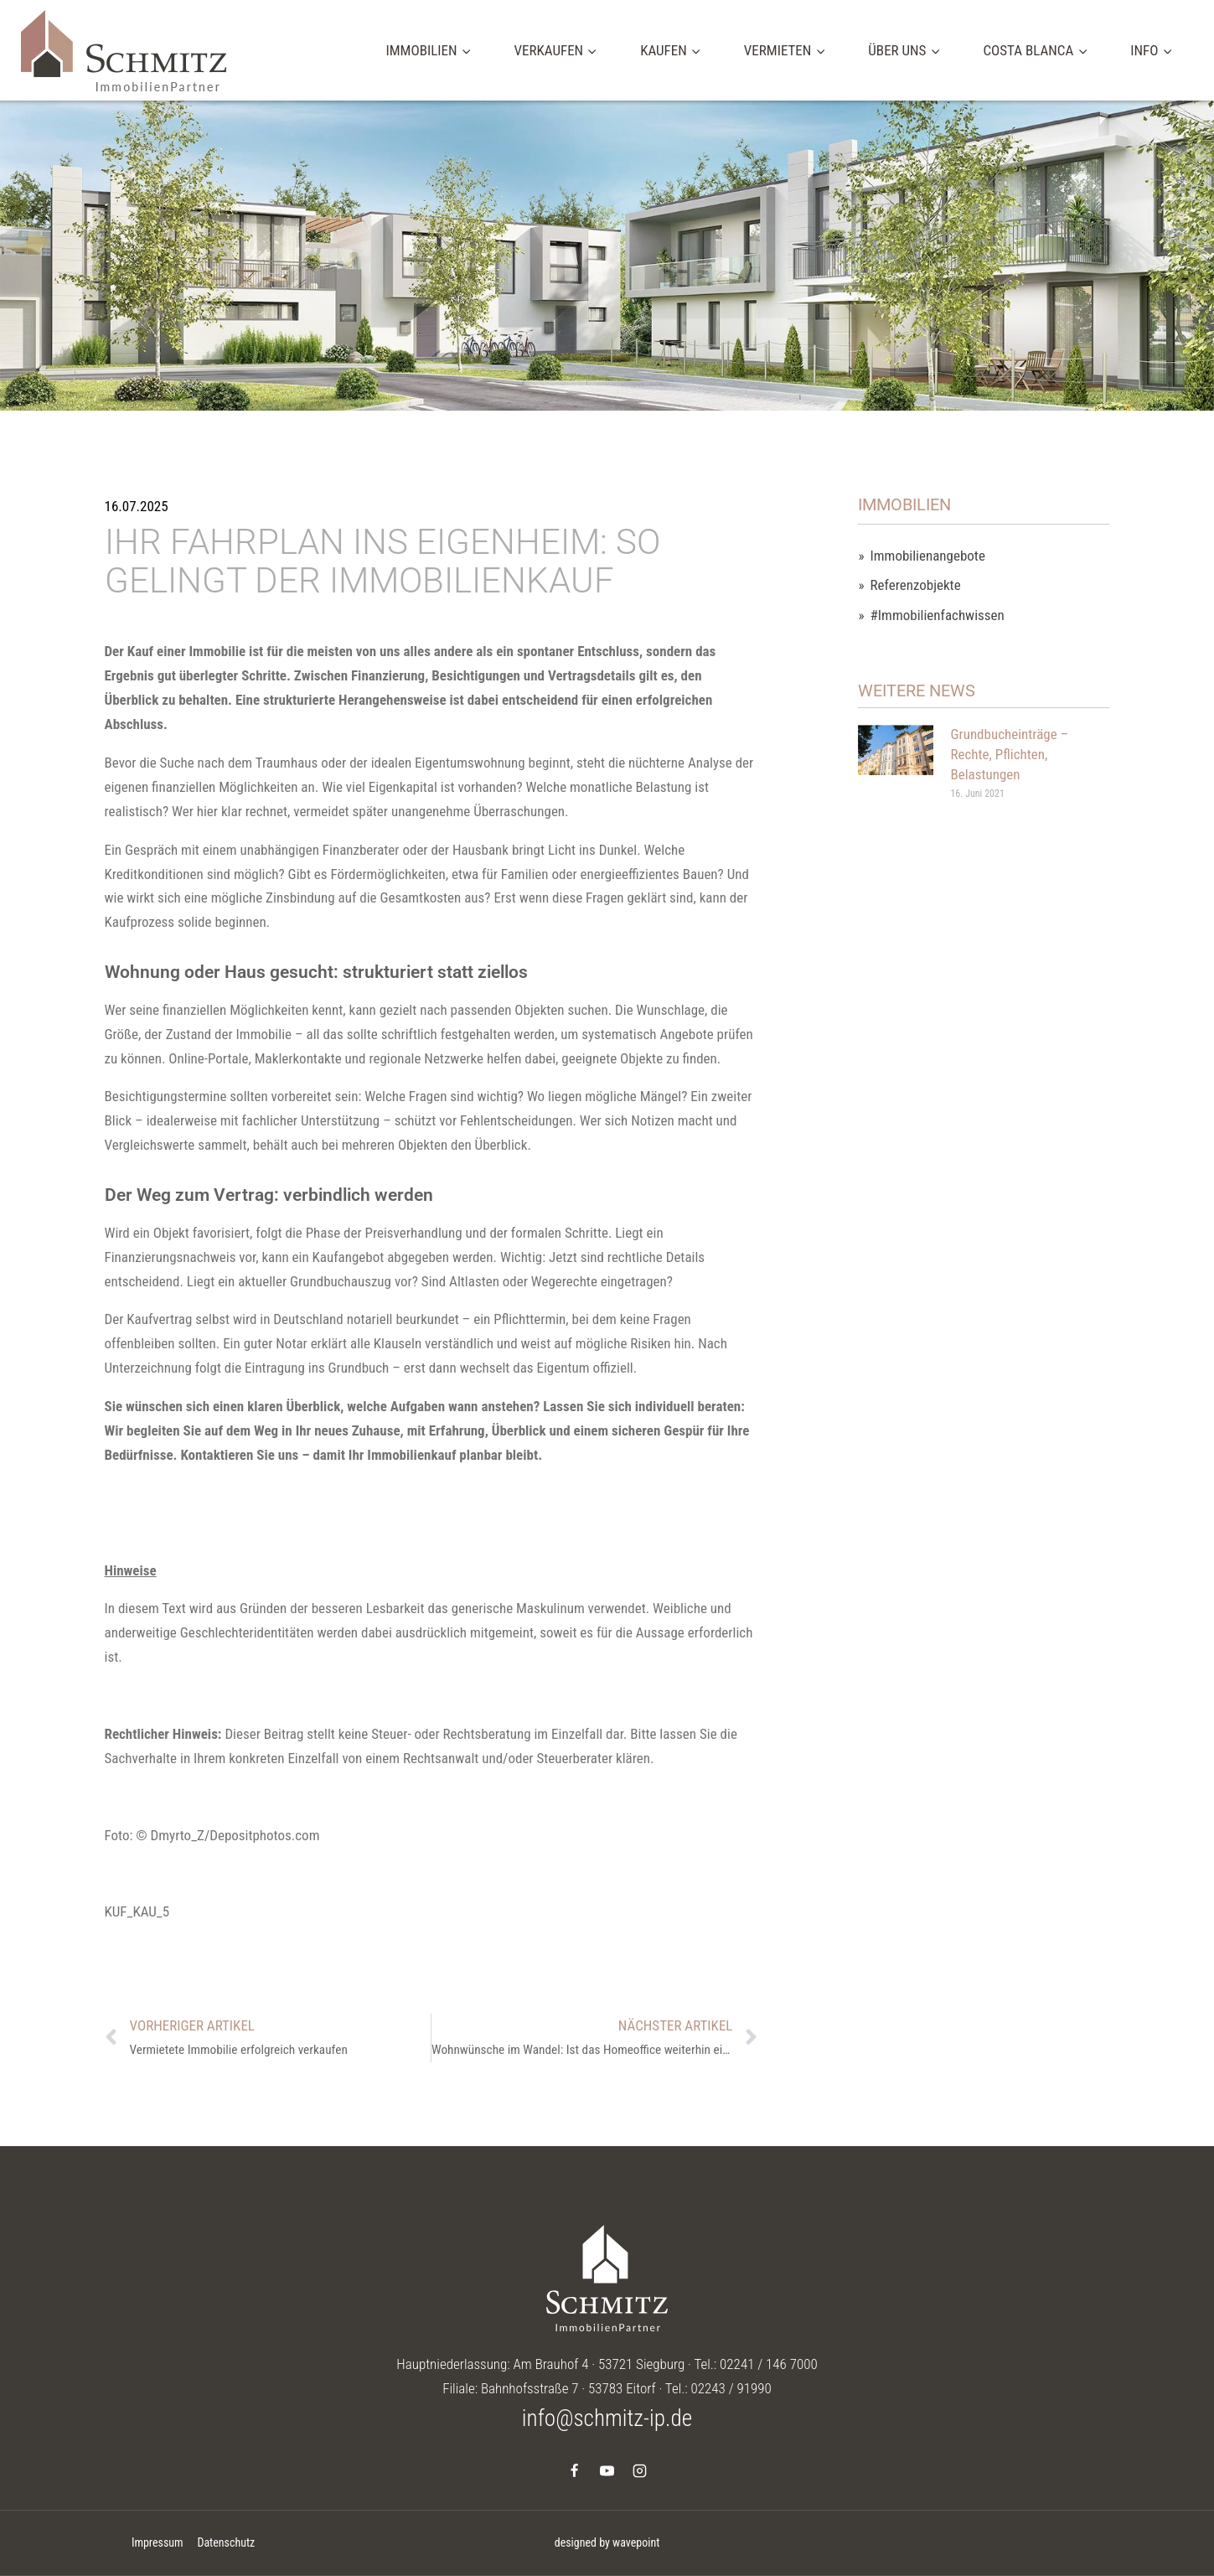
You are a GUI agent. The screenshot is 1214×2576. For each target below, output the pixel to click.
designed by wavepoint (607, 2542)
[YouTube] (607, 2470)
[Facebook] (574, 2470)
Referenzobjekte (915, 585)
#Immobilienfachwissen (937, 615)
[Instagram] (640, 2470)
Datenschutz (226, 2542)
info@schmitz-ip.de (607, 2418)
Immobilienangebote (927, 556)
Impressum (157, 2542)
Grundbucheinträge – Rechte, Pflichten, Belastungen (1009, 754)
